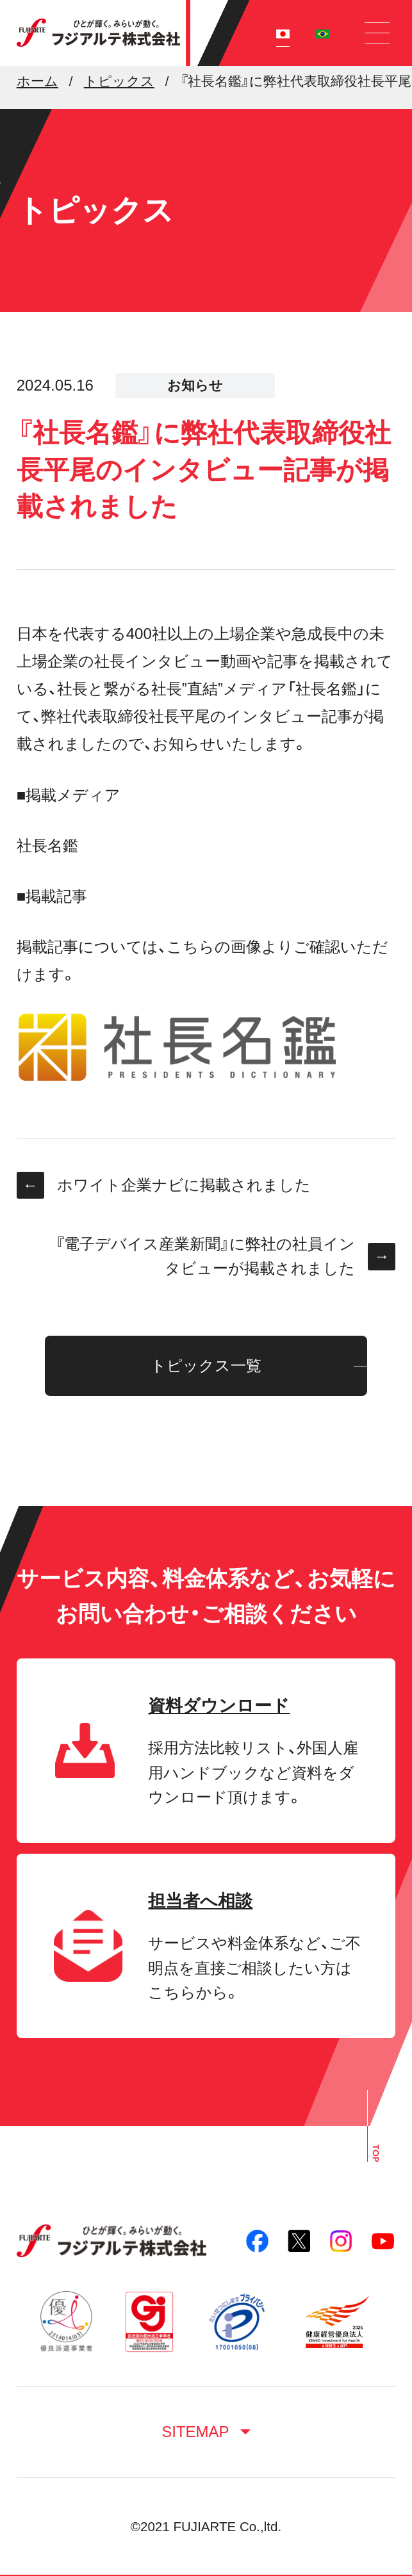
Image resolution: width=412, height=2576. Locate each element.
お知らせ (195, 385)
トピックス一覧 (206, 1365)
